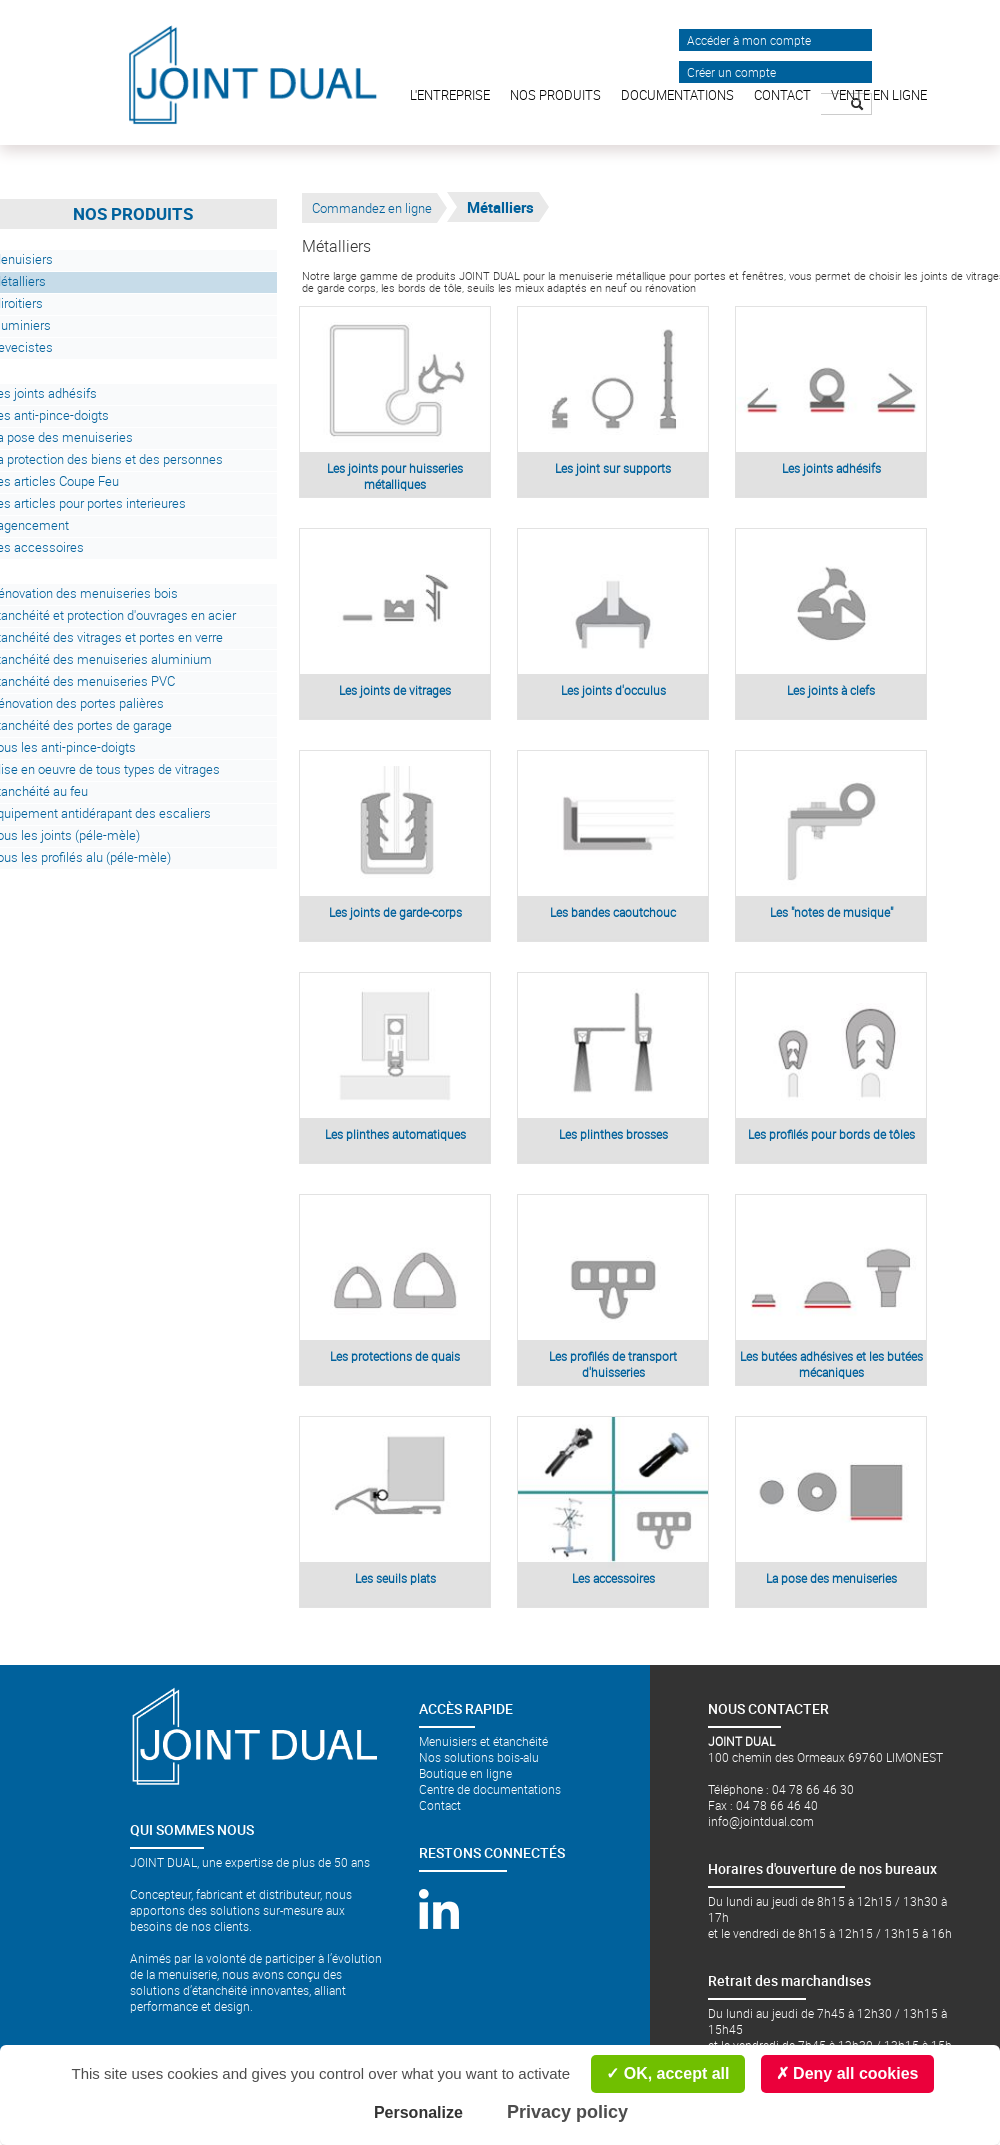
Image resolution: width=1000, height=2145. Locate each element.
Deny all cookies (847, 2073)
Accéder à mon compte (749, 40)
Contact (440, 1805)
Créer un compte (731, 72)
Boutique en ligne (465, 1773)
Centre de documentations (490, 1789)
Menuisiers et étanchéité (483, 1741)
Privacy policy (567, 2112)
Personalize (418, 2112)
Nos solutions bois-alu (479, 1757)
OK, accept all (667, 2073)
